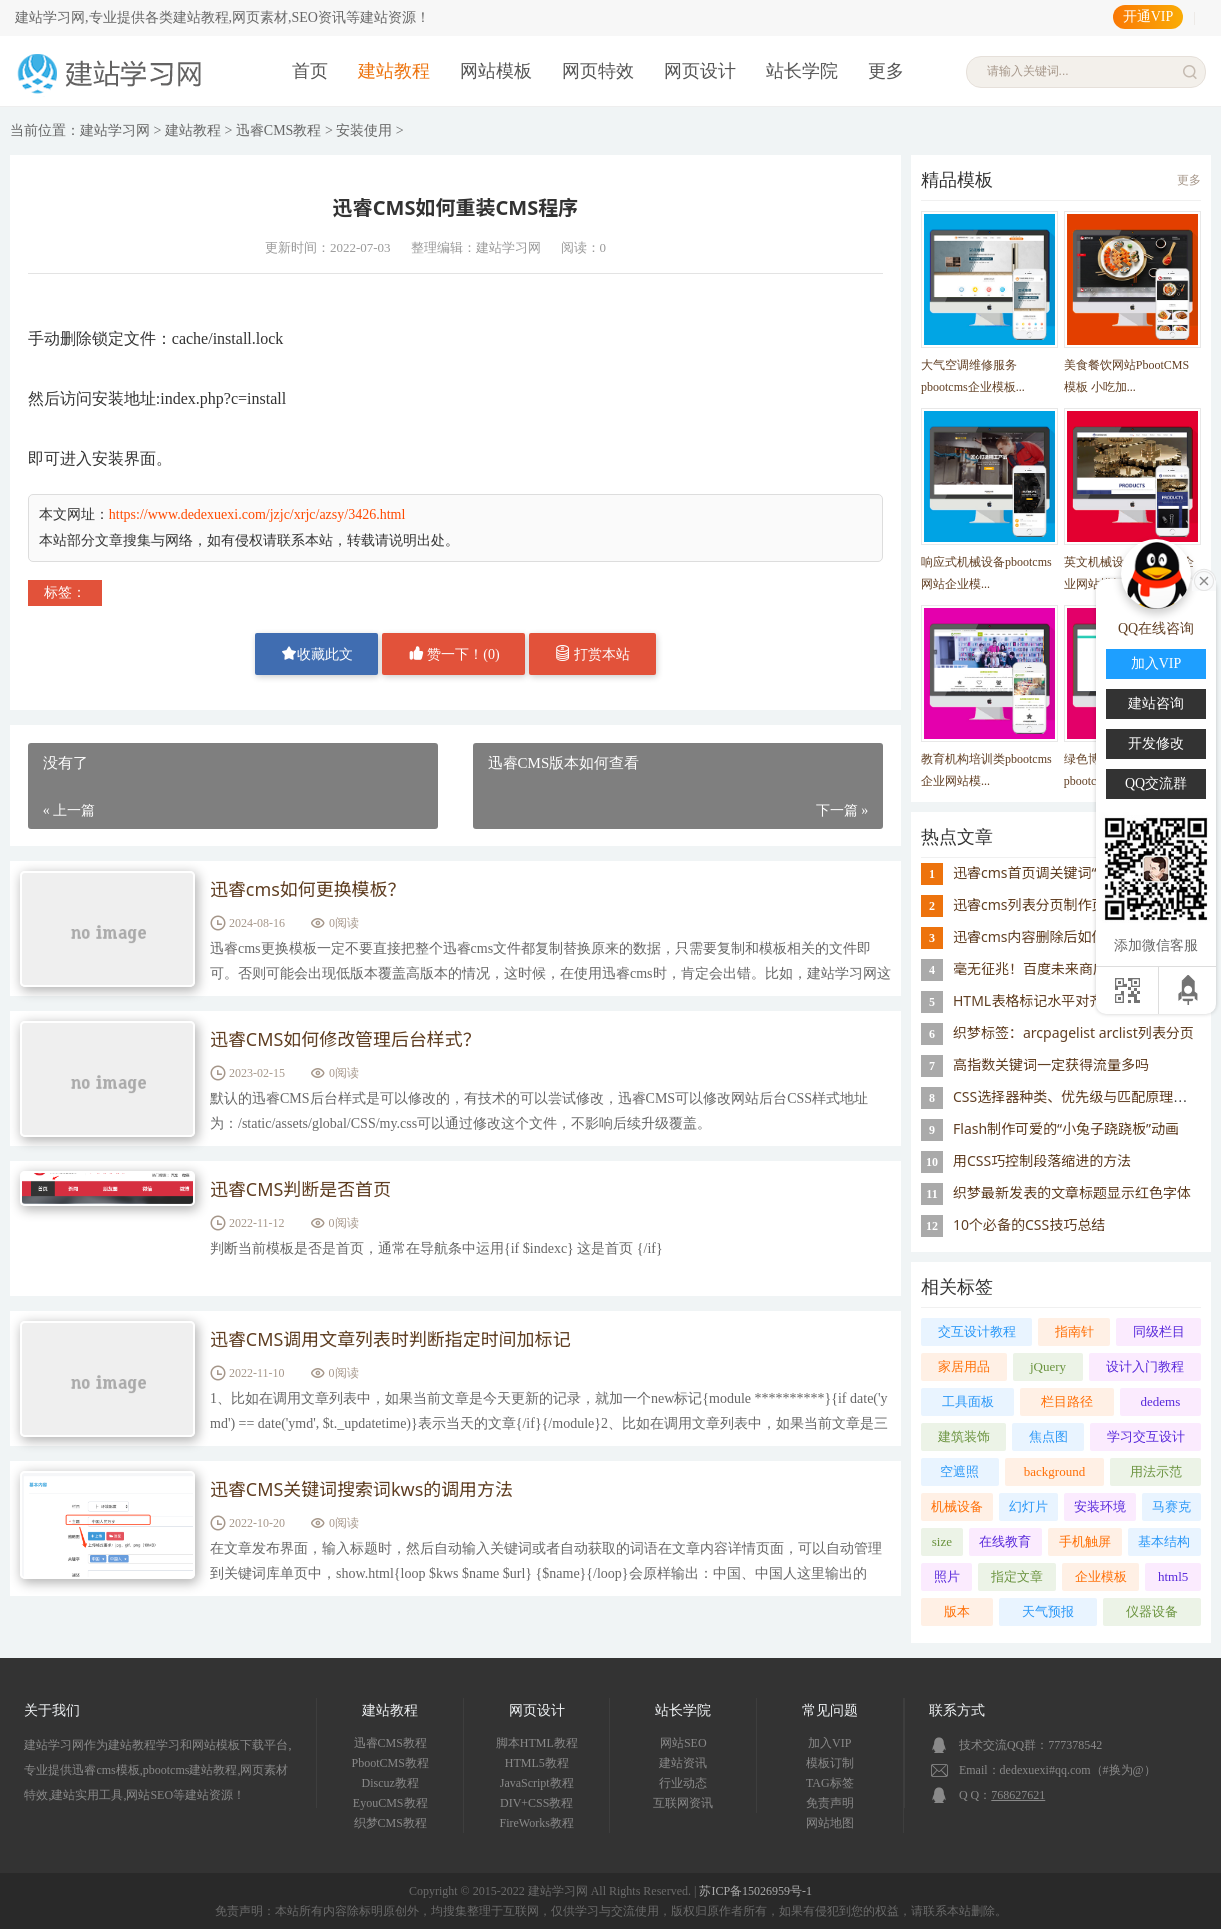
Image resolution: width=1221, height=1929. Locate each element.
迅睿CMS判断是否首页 (301, 1190)
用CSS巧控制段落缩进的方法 (1042, 1160)
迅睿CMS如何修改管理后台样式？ (346, 1040)
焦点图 (1048, 1436)
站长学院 (802, 71)
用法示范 (1156, 1471)
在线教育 (1005, 1541)
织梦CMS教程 (390, 1823)
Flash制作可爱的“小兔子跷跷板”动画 (1066, 1128)
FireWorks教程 (537, 1823)
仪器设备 (1152, 1611)
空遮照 (959, 1471)
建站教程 (394, 71)
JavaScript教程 (537, 1783)
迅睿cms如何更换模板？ (308, 890)
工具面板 (968, 1401)
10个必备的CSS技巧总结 (1029, 1224)
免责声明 (830, 1803)
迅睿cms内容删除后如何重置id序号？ (1070, 936)
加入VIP (829, 1743)
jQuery (1048, 1366)
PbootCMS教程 (390, 1763)
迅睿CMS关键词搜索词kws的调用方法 (362, 1490)
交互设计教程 (977, 1331)
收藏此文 (317, 653)
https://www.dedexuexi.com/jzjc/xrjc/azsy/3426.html (257, 514)
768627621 (1018, 1795)
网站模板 (496, 71)
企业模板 (1101, 1576)
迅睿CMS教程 (279, 130)
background (1054, 1471)
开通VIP (1148, 16)
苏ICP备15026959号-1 (755, 1891)
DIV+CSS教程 (536, 1803)
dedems (1161, 1401)
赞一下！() (454, 653)
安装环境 (1100, 1506)
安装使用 (364, 130)
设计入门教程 (1145, 1366)
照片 (947, 1576)
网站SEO (683, 1743)
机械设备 (957, 1506)
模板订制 (830, 1763)
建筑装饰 (964, 1436)
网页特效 (598, 71)
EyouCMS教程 (390, 1803)
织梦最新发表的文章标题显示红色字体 (1072, 1192)
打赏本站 (593, 653)
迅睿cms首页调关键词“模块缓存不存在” (1076, 872)
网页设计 (700, 71)
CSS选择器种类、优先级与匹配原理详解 (1077, 1096)
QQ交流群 (1156, 783)
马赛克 (1171, 1506)
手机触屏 (1085, 1541)
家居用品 (964, 1366)
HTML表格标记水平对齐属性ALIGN (1063, 1000)
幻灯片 (1028, 1506)
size (942, 1541)
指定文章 (1017, 1576)
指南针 (1074, 1331)
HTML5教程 (537, 1763)
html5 (1173, 1576)
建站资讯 (683, 1763)
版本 (957, 1611)
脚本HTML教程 (537, 1743)
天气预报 (1048, 1611)
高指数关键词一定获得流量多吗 (1051, 1064)
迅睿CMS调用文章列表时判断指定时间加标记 (391, 1340)
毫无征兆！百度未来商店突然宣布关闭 (1072, 968)
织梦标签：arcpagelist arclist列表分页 (1073, 1032)
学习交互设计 (1146, 1436)
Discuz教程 (390, 1783)
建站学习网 (115, 130)
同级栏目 (1159, 1331)
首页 (310, 71)
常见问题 (830, 1710)
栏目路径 (1067, 1401)
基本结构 (1164, 1541)
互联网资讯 (683, 1803)
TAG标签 (830, 1783)
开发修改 (1156, 743)
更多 (886, 71)
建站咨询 (1156, 703)
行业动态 (683, 1783)
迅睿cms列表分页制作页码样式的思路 (1071, 904)
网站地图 (830, 1823)
